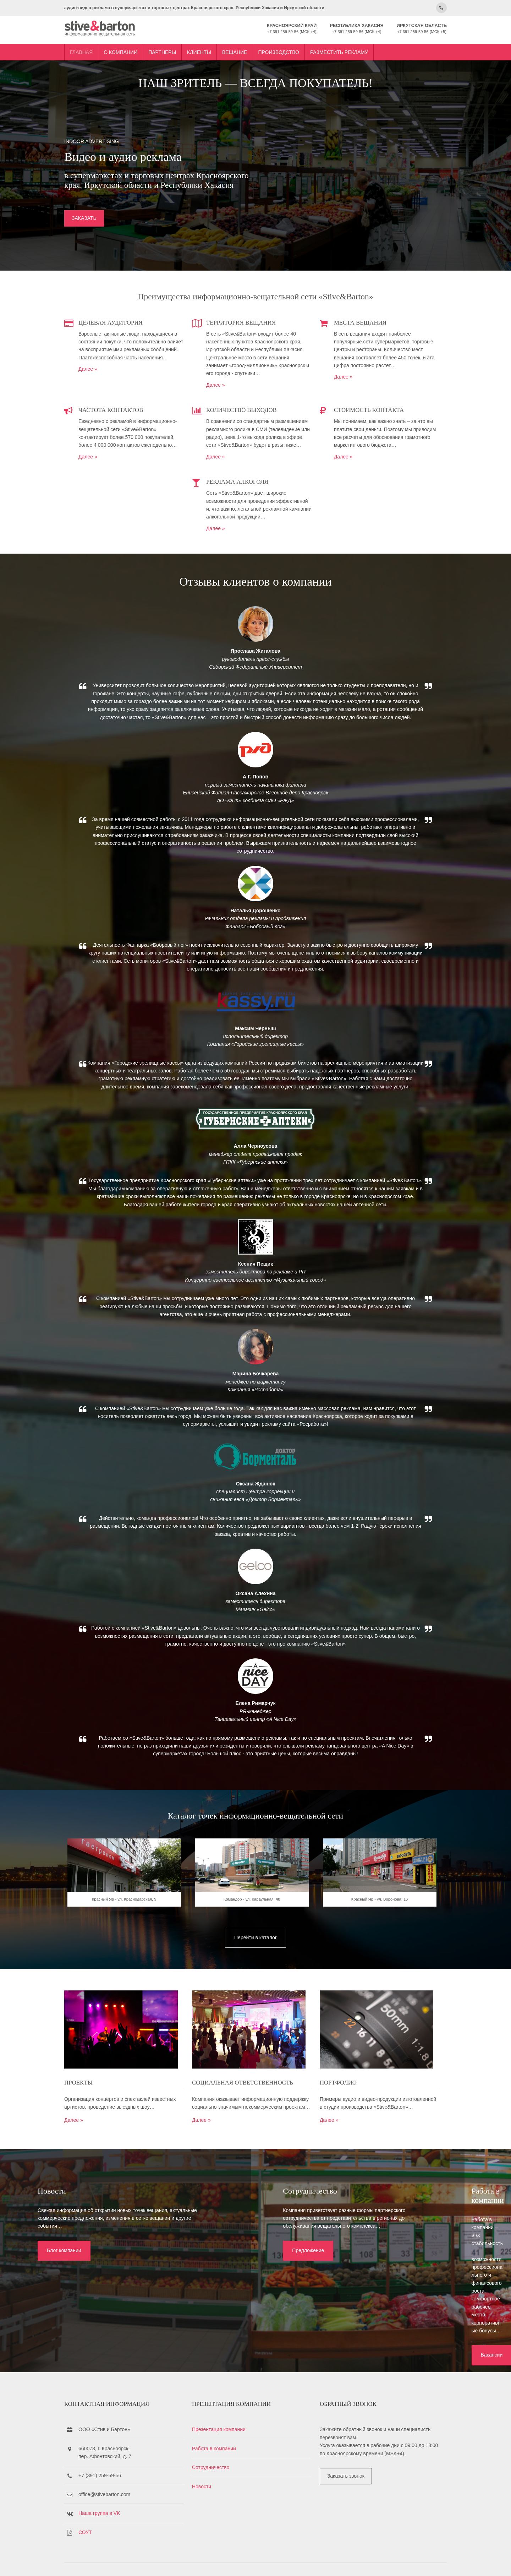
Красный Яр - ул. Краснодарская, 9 (136, 1973)
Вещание (252, 47)
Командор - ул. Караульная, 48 (255, 1973)
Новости (210, 2468)
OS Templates (416, 2561)
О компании (138, 47)
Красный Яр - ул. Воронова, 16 (374, 1973)
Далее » (105, 384)
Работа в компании (223, 2430)
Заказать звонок (346, 2458)
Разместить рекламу (357, 47)
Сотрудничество (219, 2449)
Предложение (221, 2318)
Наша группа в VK (117, 2495)
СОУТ (103, 2514)
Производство (296, 47)
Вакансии (386, 2318)
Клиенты (217, 47)
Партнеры (180, 47)
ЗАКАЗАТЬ (101, 229)
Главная (99, 47)
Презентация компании (228, 2411)
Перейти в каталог (255, 2008)
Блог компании (52, 2310)
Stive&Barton (166, 2561)
